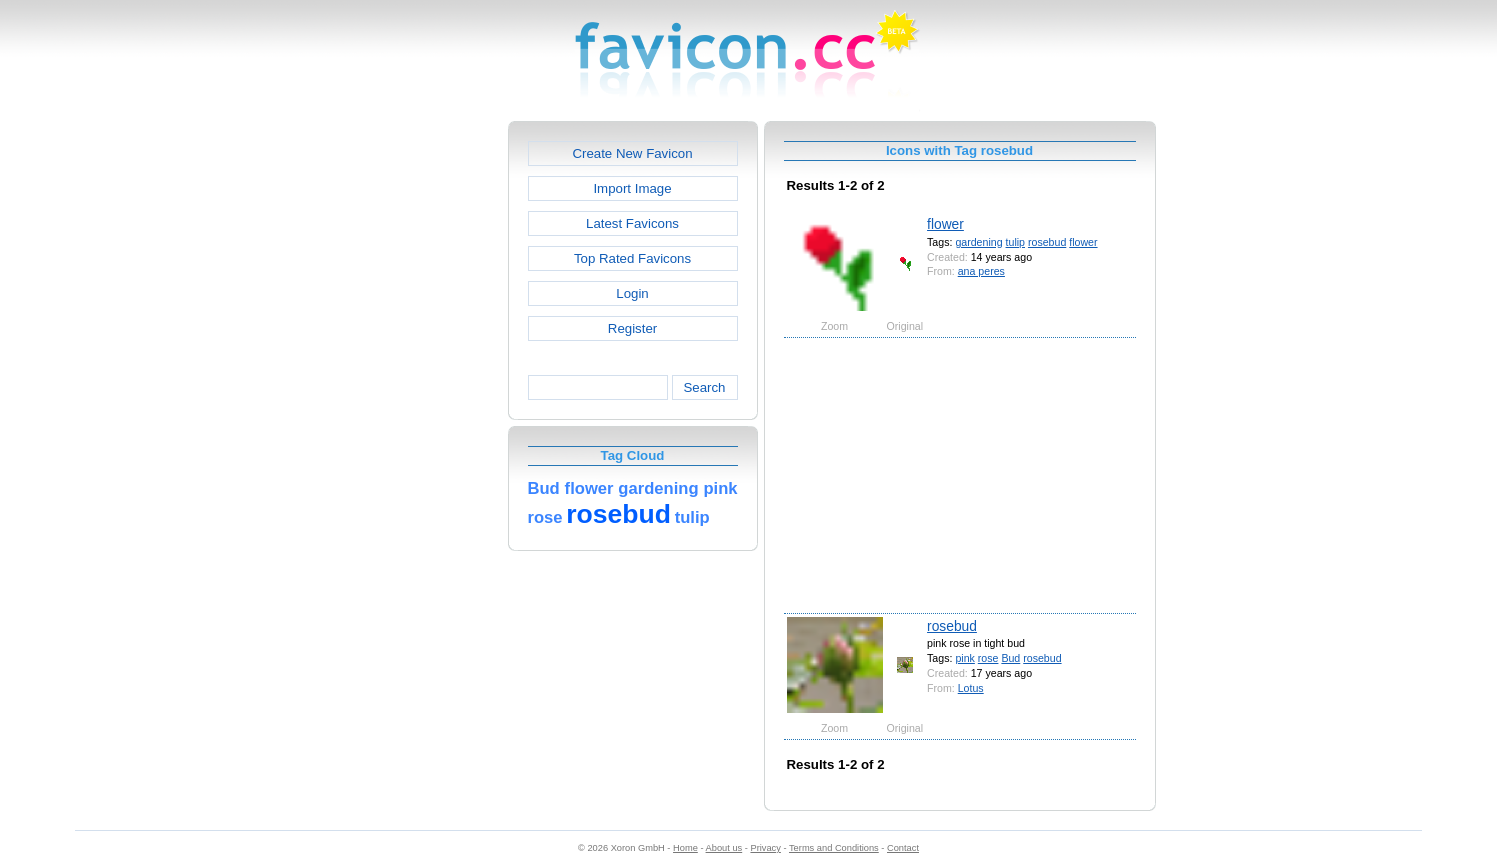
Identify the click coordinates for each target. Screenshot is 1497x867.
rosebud (1047, 242)
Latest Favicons (632, 223)
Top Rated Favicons (632, 258)
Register (632, 328)
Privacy (765, 848)
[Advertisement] (422, 421)
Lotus (971, 688)
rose (988, 658)
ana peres (981, 271)
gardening (978, 242)
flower (945, 224)
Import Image (632, 188)
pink (964, 658)
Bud (1010, 658)
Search (704, 387)
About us (724, 848)
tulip (1015, 242)
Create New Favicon (632, 153)
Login (632, 293)
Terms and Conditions (834, 848)
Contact (903, 848)
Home (685, 848)
